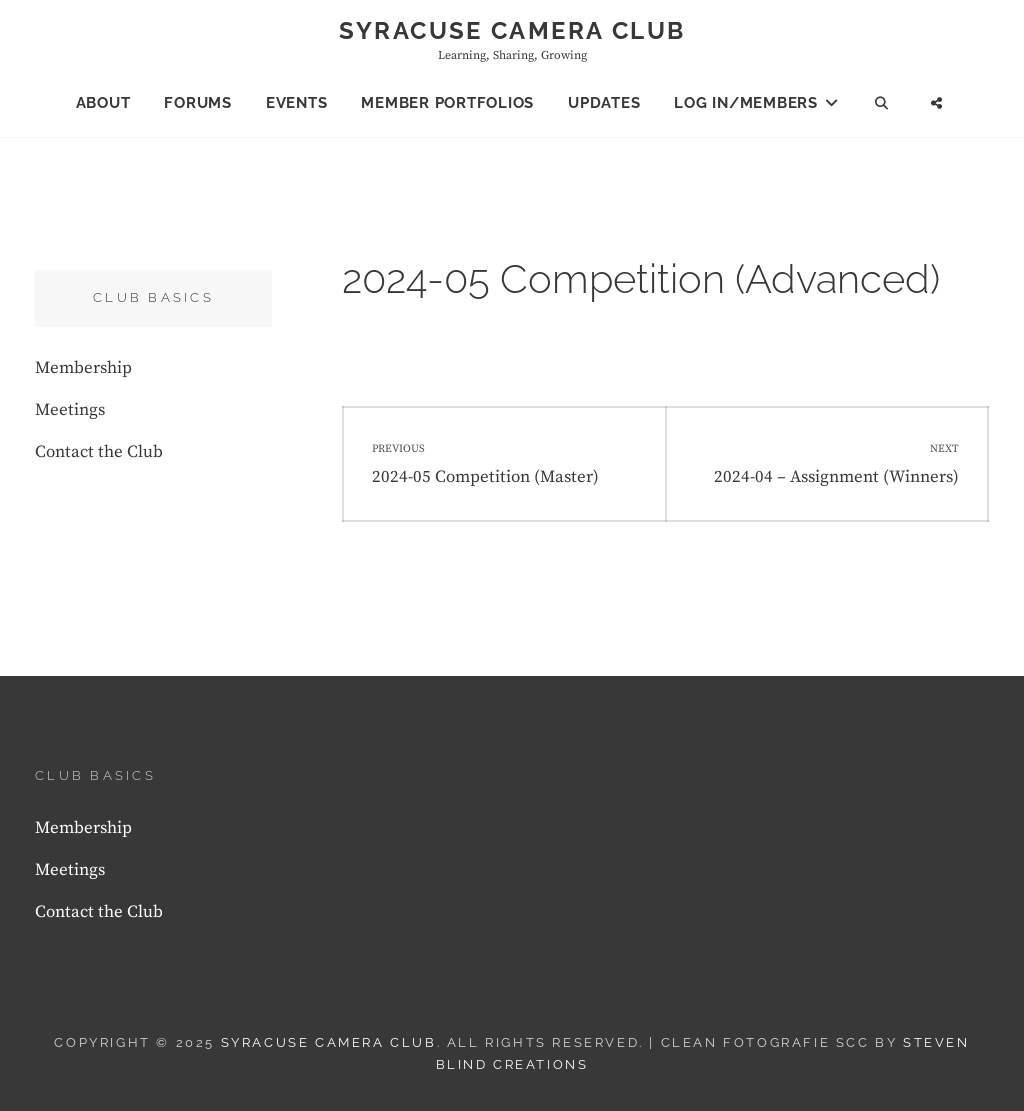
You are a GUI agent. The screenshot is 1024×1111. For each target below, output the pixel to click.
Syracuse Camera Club (512, 30)
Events (297, 103)
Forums (198, 103)
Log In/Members (746, 103)
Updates (604, 103)
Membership (83, 368)
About (103, 103)
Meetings (70, 410)
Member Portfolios (447, 103)
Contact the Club (99, 452)
